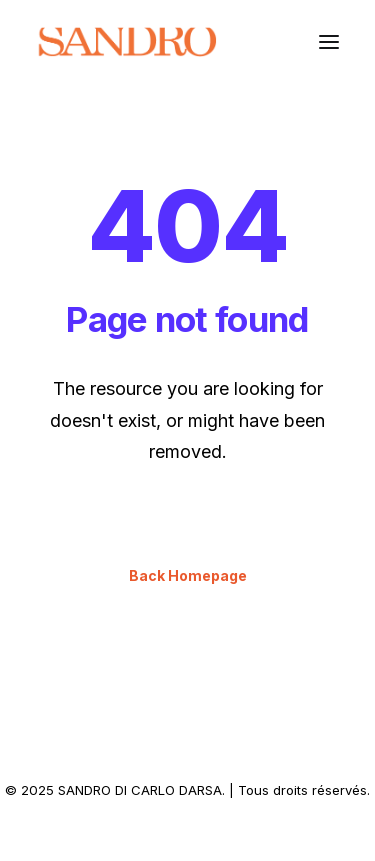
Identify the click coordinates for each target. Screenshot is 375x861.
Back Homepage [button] (188, 575)
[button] (329, 42)
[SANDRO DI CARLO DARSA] (126, 42)
